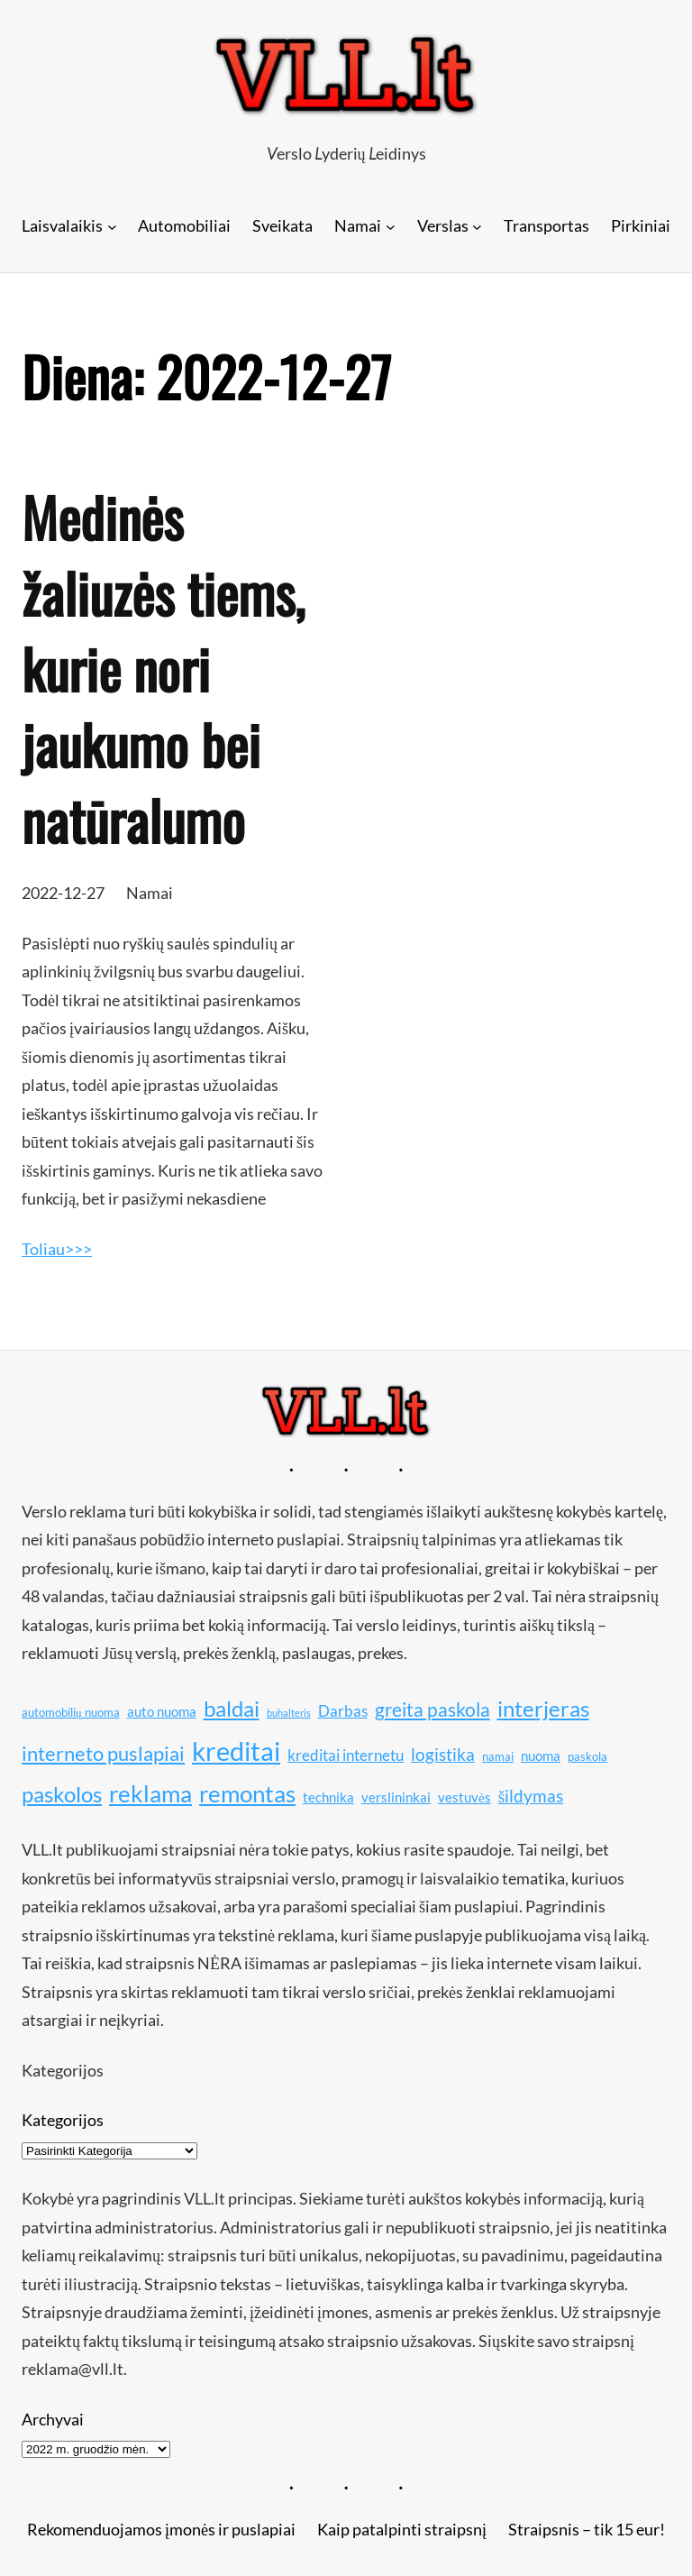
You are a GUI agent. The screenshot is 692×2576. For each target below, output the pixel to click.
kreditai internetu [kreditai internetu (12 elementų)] (345, 1755)
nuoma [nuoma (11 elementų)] (540, 1755)
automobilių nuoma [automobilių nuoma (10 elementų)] (71, 1712)
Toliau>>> (57, 1249)
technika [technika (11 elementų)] (328, 1797)
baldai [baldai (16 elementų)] (232, 1708)
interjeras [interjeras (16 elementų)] (543, 1708)
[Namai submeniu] (391, 226)
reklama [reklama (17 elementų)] (150, 1794)
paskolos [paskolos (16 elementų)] (62, 1794)
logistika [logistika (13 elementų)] (443, 1754)
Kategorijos (63, 2120)
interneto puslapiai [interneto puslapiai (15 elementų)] (103, 1753)
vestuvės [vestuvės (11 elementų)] (464, 1797)
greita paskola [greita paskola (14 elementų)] (432, 1709)
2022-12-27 (63, 893)
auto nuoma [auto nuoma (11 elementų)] (161, 1711)
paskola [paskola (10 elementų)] (587, 1756)
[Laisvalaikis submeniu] (112, 226)
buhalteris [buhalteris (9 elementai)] (289, 1713)
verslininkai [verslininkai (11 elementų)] (396, 1797)
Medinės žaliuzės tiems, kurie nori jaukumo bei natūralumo (163, 668)
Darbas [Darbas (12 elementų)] (343, 1710)
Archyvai (53, 2419)
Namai (149, 893)
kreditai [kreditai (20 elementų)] (236, 1750)
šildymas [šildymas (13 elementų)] (531, 1795)
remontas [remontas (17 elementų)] (247, 1794)
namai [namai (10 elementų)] (498, 1756)
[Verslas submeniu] (477, 226)
